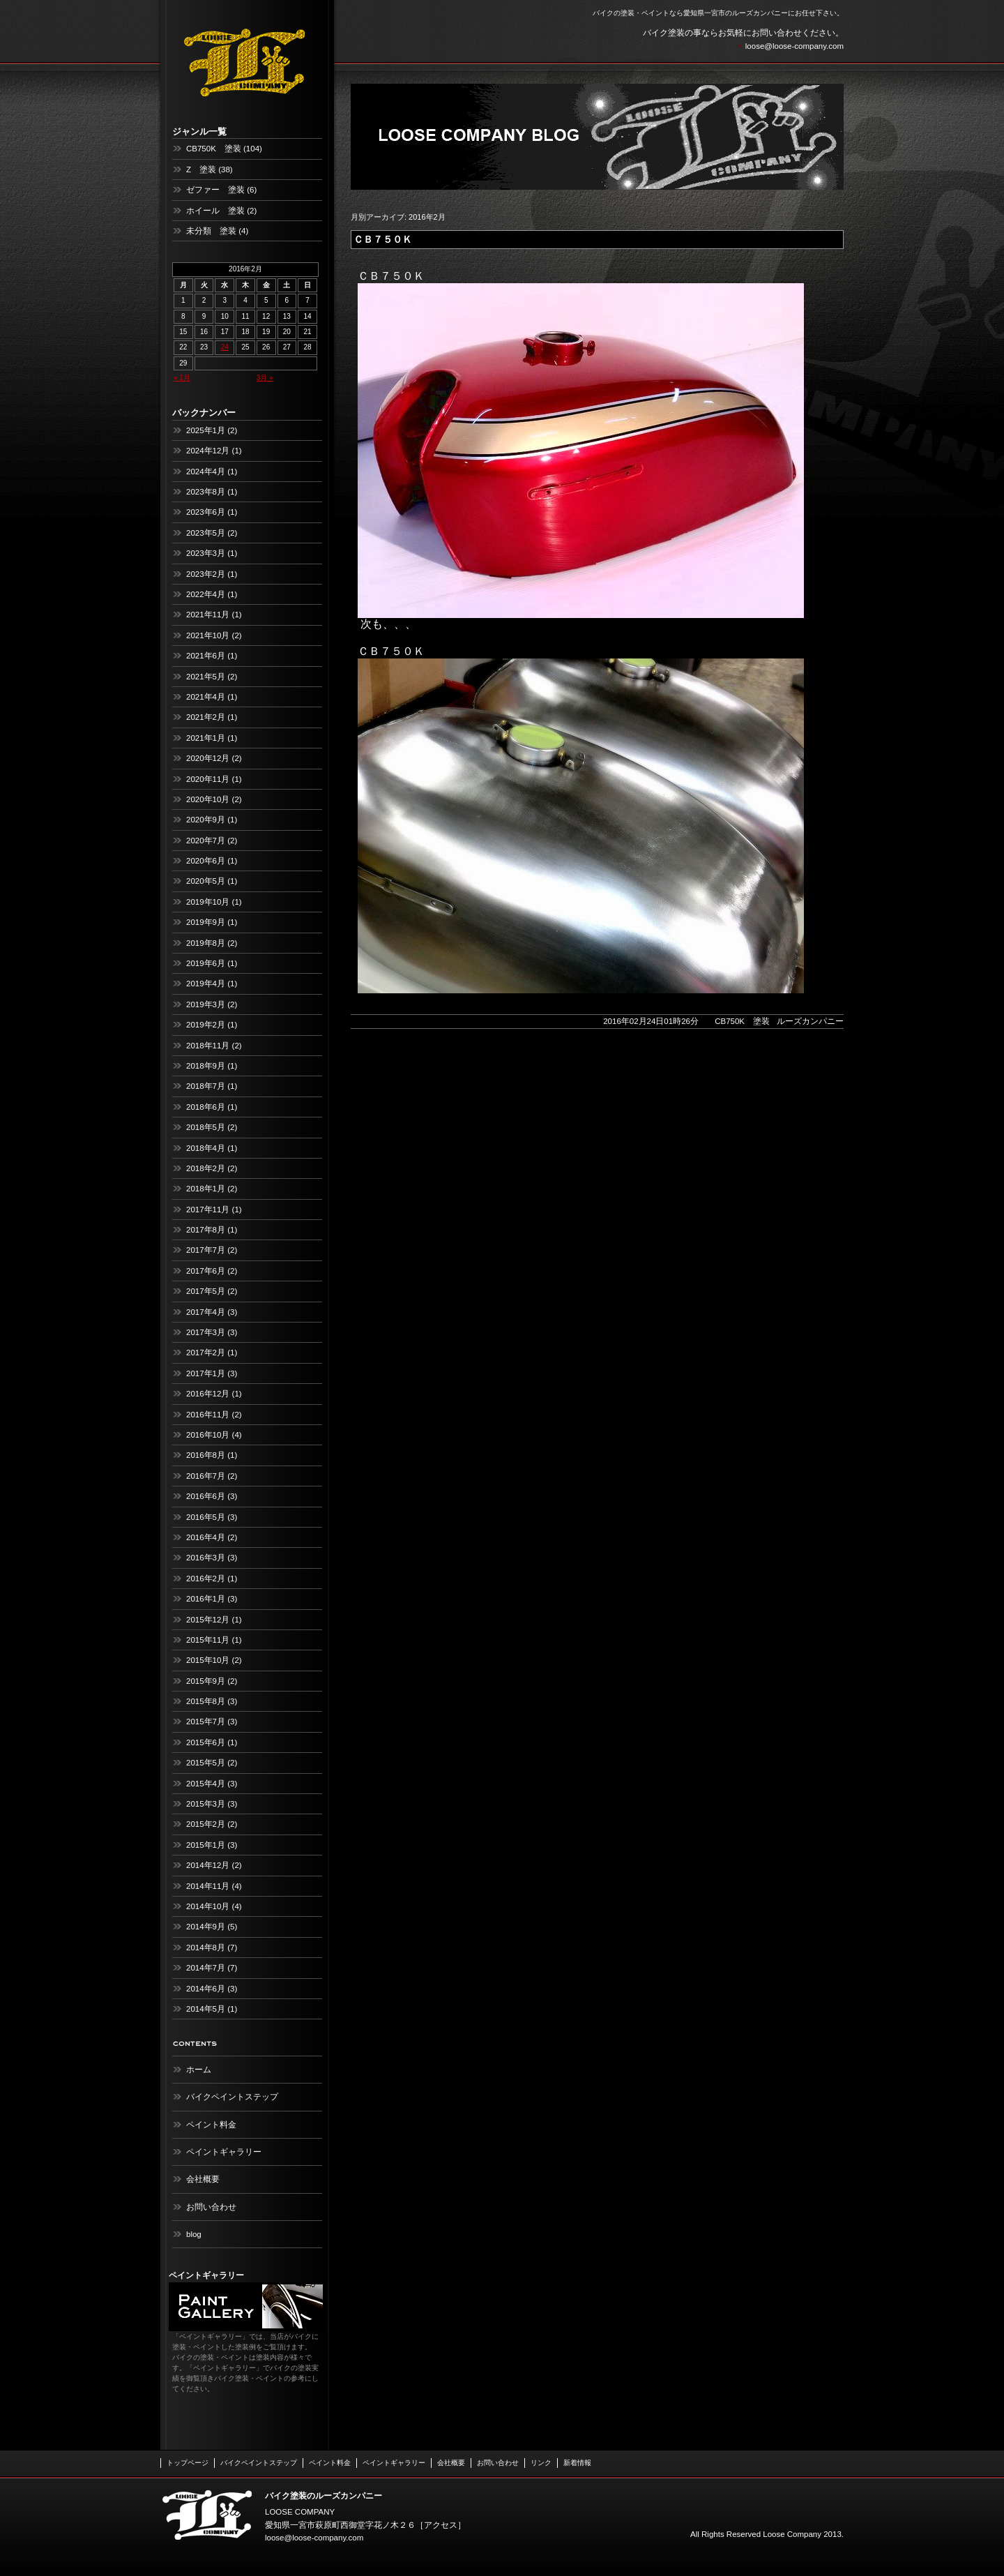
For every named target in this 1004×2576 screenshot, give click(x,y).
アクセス (440, 2525)
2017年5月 (205, 1291)
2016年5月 (205, 1517)
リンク (541, 2462)
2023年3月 (205, 553)
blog (193, 2234)
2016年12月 (207, 1393)
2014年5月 (205, 2009)
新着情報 (577, 2462)
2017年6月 (205, 1271)
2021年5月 (205, 676)
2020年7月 (205, 840)
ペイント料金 (211, 2125)
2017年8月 (205, 1230)
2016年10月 (207, 1435)
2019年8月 (205, 943)
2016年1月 (205, 1599)
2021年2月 (205, 717)
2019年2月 (205, 1024)
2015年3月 (205, 1804)
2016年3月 (205, 1557)
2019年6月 (205, 963)
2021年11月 (207, 614)
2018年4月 (205, 1148)
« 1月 (182, 378)
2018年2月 (205, 1168)
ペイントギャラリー (223, 2152)
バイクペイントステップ (232, 2097)
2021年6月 (205, 655)
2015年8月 (205, 1701)
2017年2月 (205, 1352)
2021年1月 (205, 738)
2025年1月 (205, 430)
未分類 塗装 (211, 231)
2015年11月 (207, 1640)
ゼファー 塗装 (215, 190)
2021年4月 (205, 697)
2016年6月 (205, 1496)
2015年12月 (207, 1619)
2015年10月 (207, 1660)
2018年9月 (205, 1066)
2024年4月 (205, 471)
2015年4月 (205, 1783)
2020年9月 (205, 819)
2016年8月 (205, 1455)
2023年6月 (205, 512)
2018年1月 (205, 1188)
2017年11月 (207, 1209)
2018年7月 (205, 1086)
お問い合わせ (211, 2207)
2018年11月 (207, 1045)
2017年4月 (205, 1312)
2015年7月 (205, 1721)
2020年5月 (205, 881)
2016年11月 (207, 1414)
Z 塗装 (201, 169)
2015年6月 (205, 1742)
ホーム (198, 2069)
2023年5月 (205, 533)
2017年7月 (205, 1250)
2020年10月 (207, 799)
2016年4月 (205, 1537)
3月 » (265, 378)
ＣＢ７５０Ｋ (382, 239)
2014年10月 (207, 1906)
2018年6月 (205, 1107)
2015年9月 (205, 1681)
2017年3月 (205, 1332)
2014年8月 (205, 1947)
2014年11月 (207, 1886)
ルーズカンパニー (810, 1021)
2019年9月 (205, 922)
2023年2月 (205, 574)
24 (225, 347)
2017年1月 (205, 1373)
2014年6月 (205, 1988)
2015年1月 (205, 1845)
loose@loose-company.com (794, 46)
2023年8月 (205, 492)
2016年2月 (205, 1578)
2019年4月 (205, 983)
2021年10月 (207, 635)
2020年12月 (207, 758)
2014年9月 (205, 1926)
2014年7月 (205, 1968)
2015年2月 (205, 1824)
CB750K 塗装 (213, 148)
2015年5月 (205, 1762)
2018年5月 (205, 1127)
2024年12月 (207, 450)
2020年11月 (207, 779)
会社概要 (203, 2179)
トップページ (187, 2462)
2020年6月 (205, 861)
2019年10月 (207, 902)
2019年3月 (205, 1004)
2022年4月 (205, 594)
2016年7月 (205, 1476)
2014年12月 (207, 1865)
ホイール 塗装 (215, 210)
